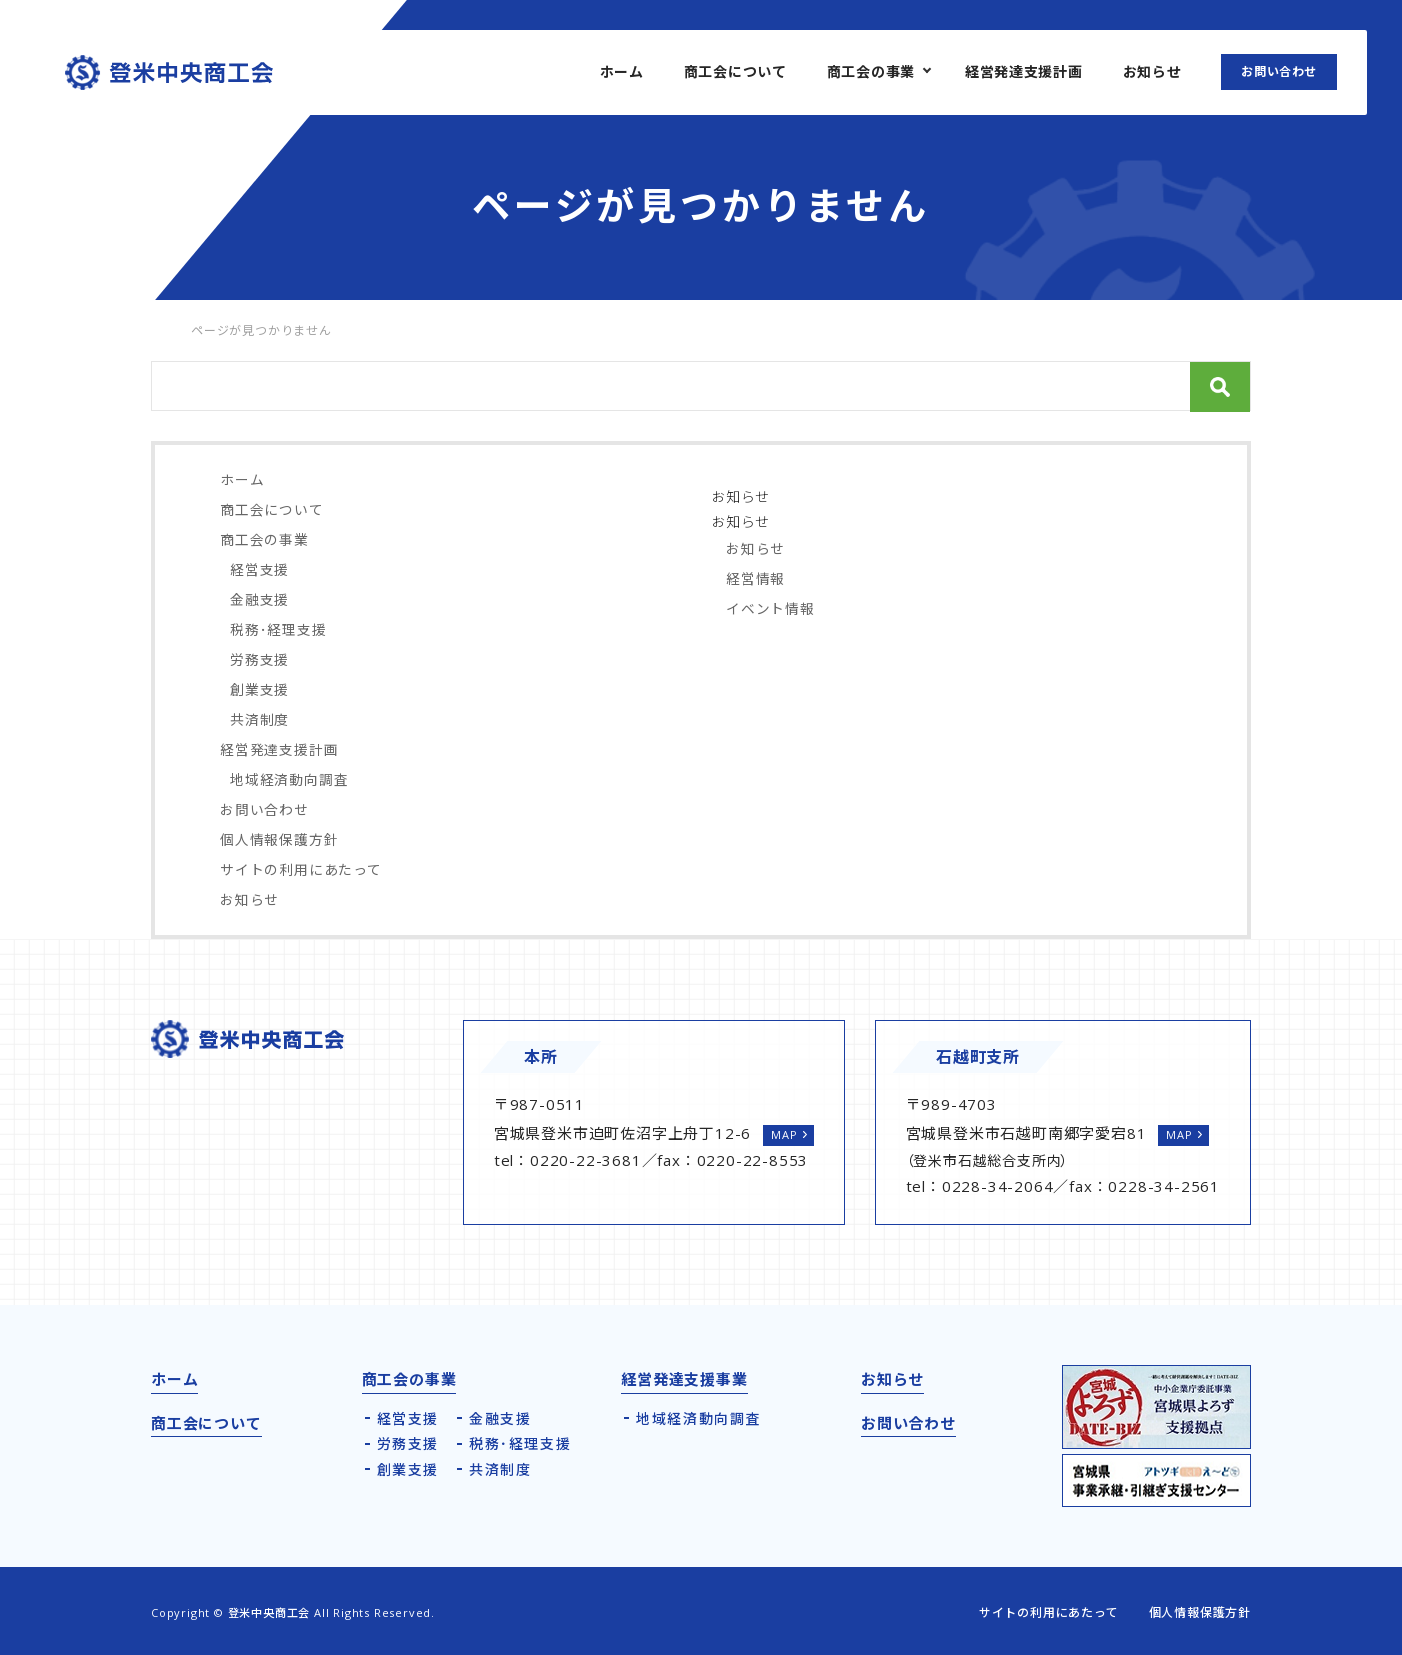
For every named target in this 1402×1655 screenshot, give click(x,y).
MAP (784, 1134)
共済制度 (259, 719)
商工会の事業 (871, 71)
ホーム (622, 71)
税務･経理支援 (278, 629)
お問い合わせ (1279, 71)
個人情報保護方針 (279, 839)
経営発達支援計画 (1024, 71)
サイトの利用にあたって (301, 869)
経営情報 (755, 578)
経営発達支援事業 (684, 1379)
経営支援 (259, 569)
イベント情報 (770, 608)
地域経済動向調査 (289, 779)
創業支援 (259, 689)
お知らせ (1152, 71)
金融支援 (259, 599)
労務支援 (259, 659)
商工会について (735, 71)
